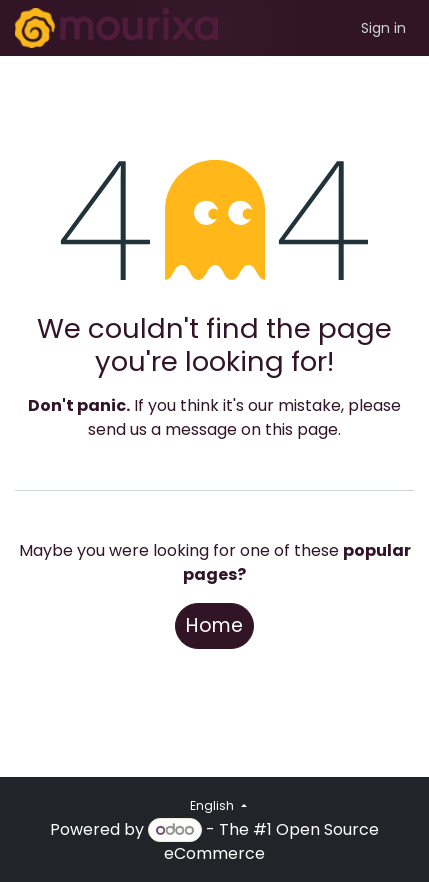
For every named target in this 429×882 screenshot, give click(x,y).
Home (214, 625)
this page (301, 429)
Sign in (383, 28)
